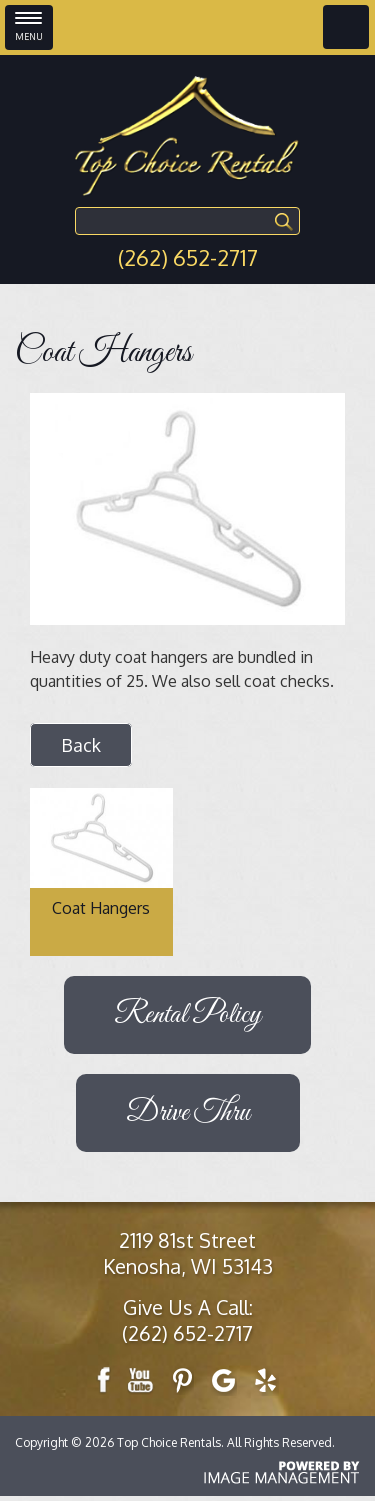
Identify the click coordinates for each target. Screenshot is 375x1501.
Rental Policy (187, 1015)
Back (81, 745)
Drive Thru (188, 1113)
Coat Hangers (101, 908)
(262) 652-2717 (188, 257)
